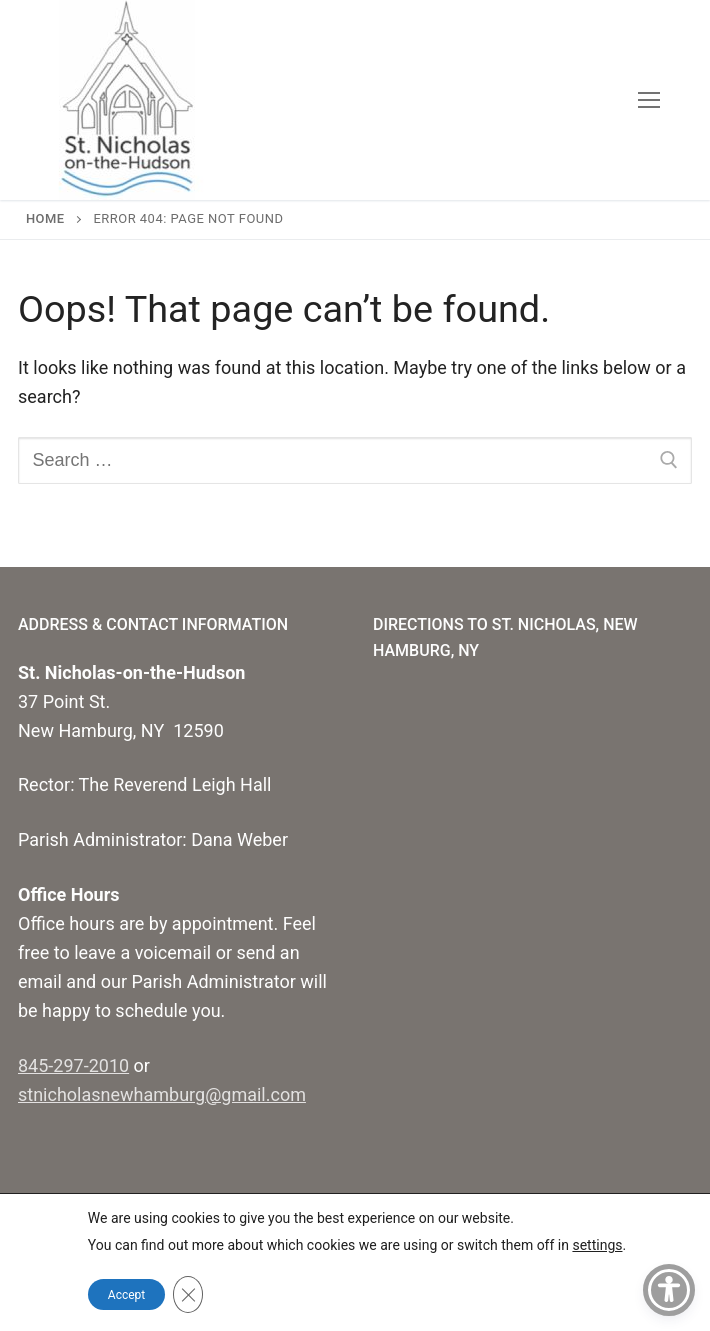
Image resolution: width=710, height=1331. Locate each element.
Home (45, 218)
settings (597, 1245)
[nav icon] (648, 100)
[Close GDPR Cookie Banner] (188, 1295)
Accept (126, 1295)
